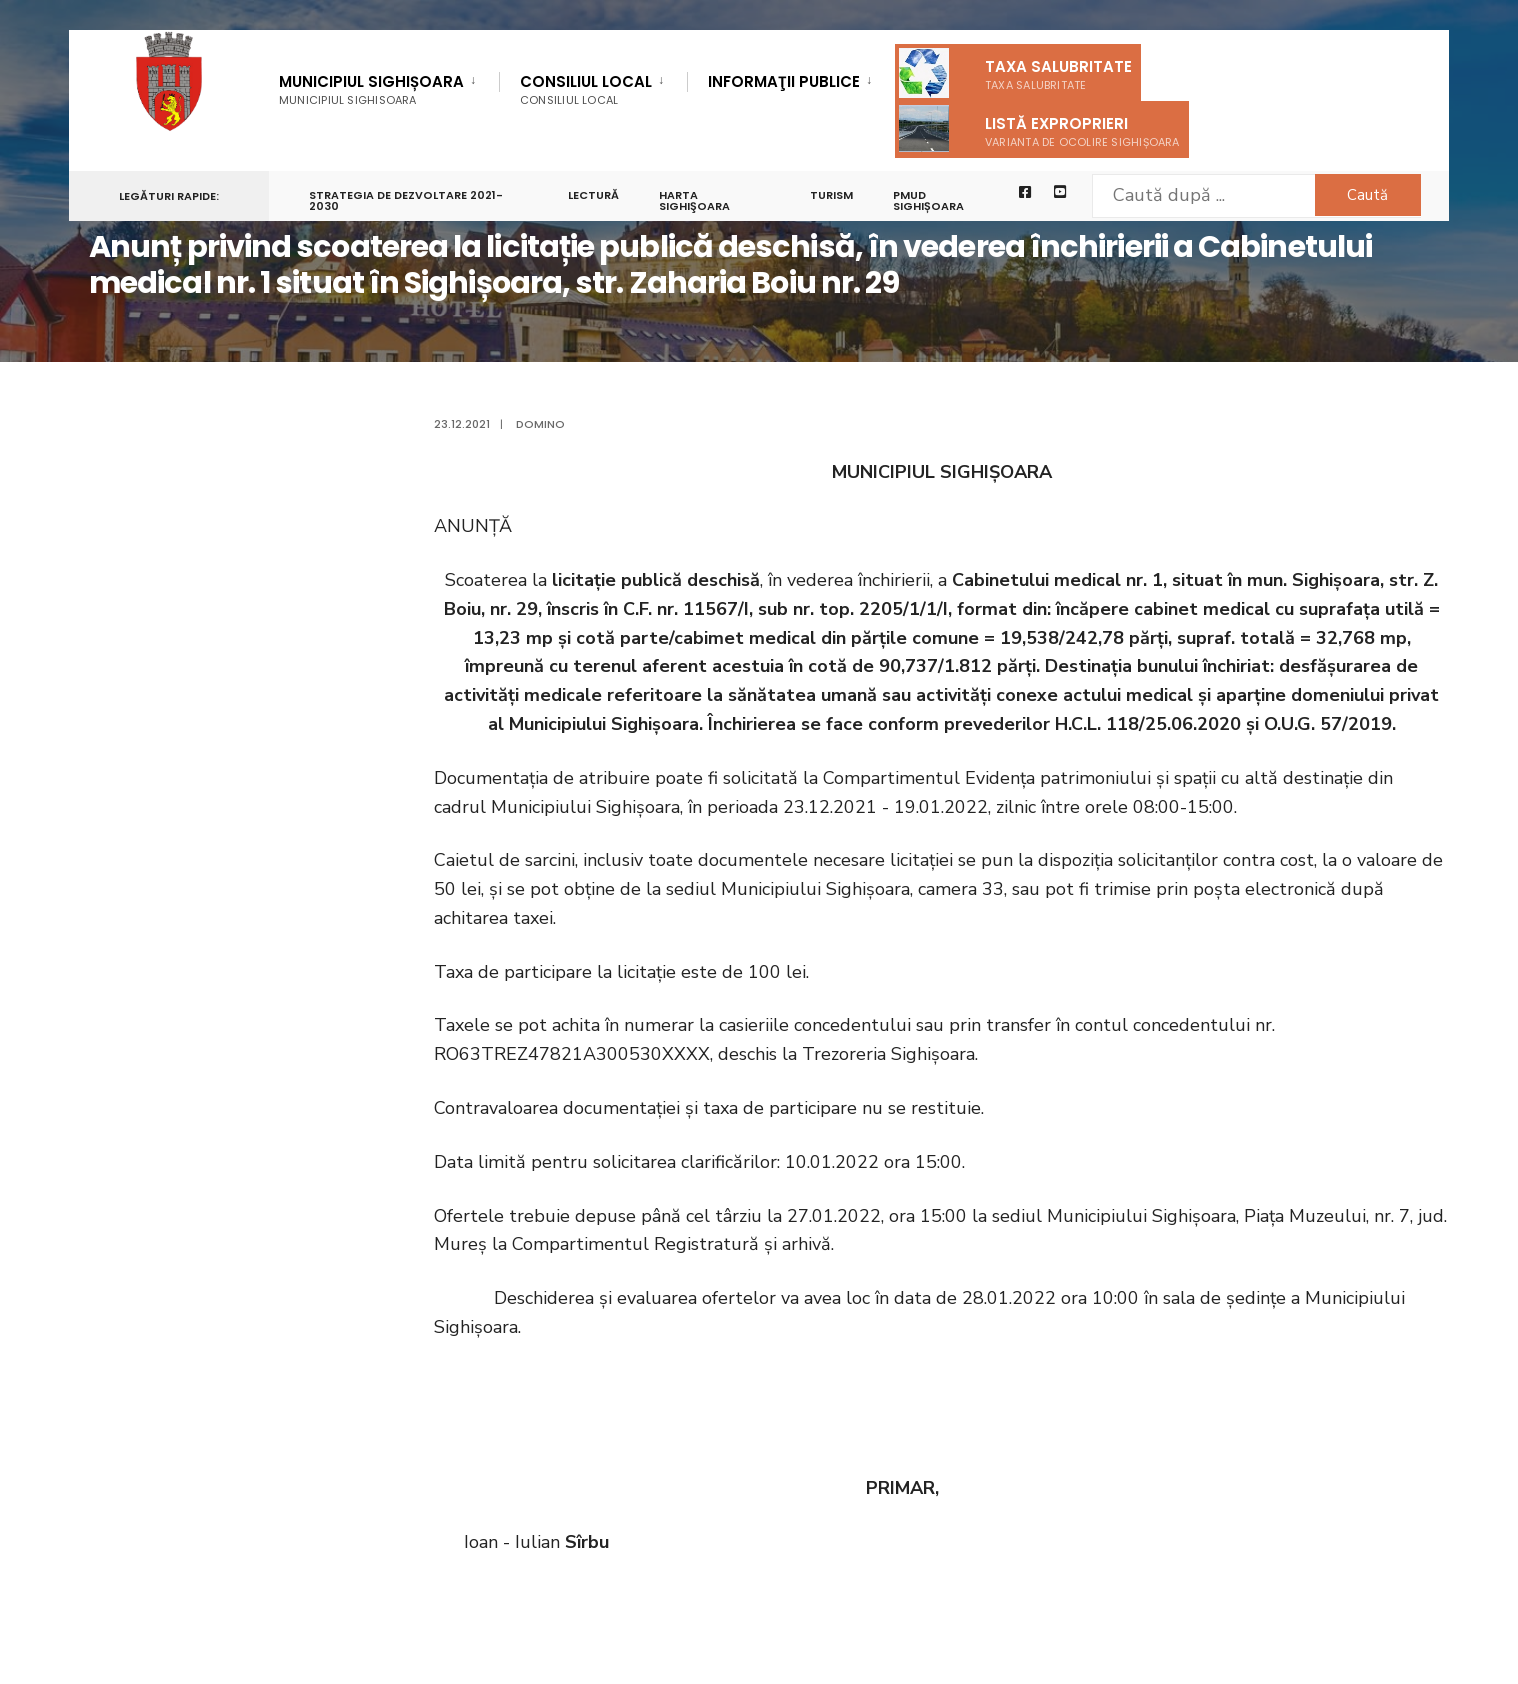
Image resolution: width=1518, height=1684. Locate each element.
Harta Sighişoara (695, 201)
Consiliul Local (586, 89)
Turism (832, 196)
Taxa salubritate (1015, 73)
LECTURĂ (594, 196)
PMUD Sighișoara (929, 201)
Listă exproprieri (1039, 128)
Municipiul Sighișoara (371, 89)
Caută (1364, 195)
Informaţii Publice (784, 83)
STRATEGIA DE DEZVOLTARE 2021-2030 (406, 201)
